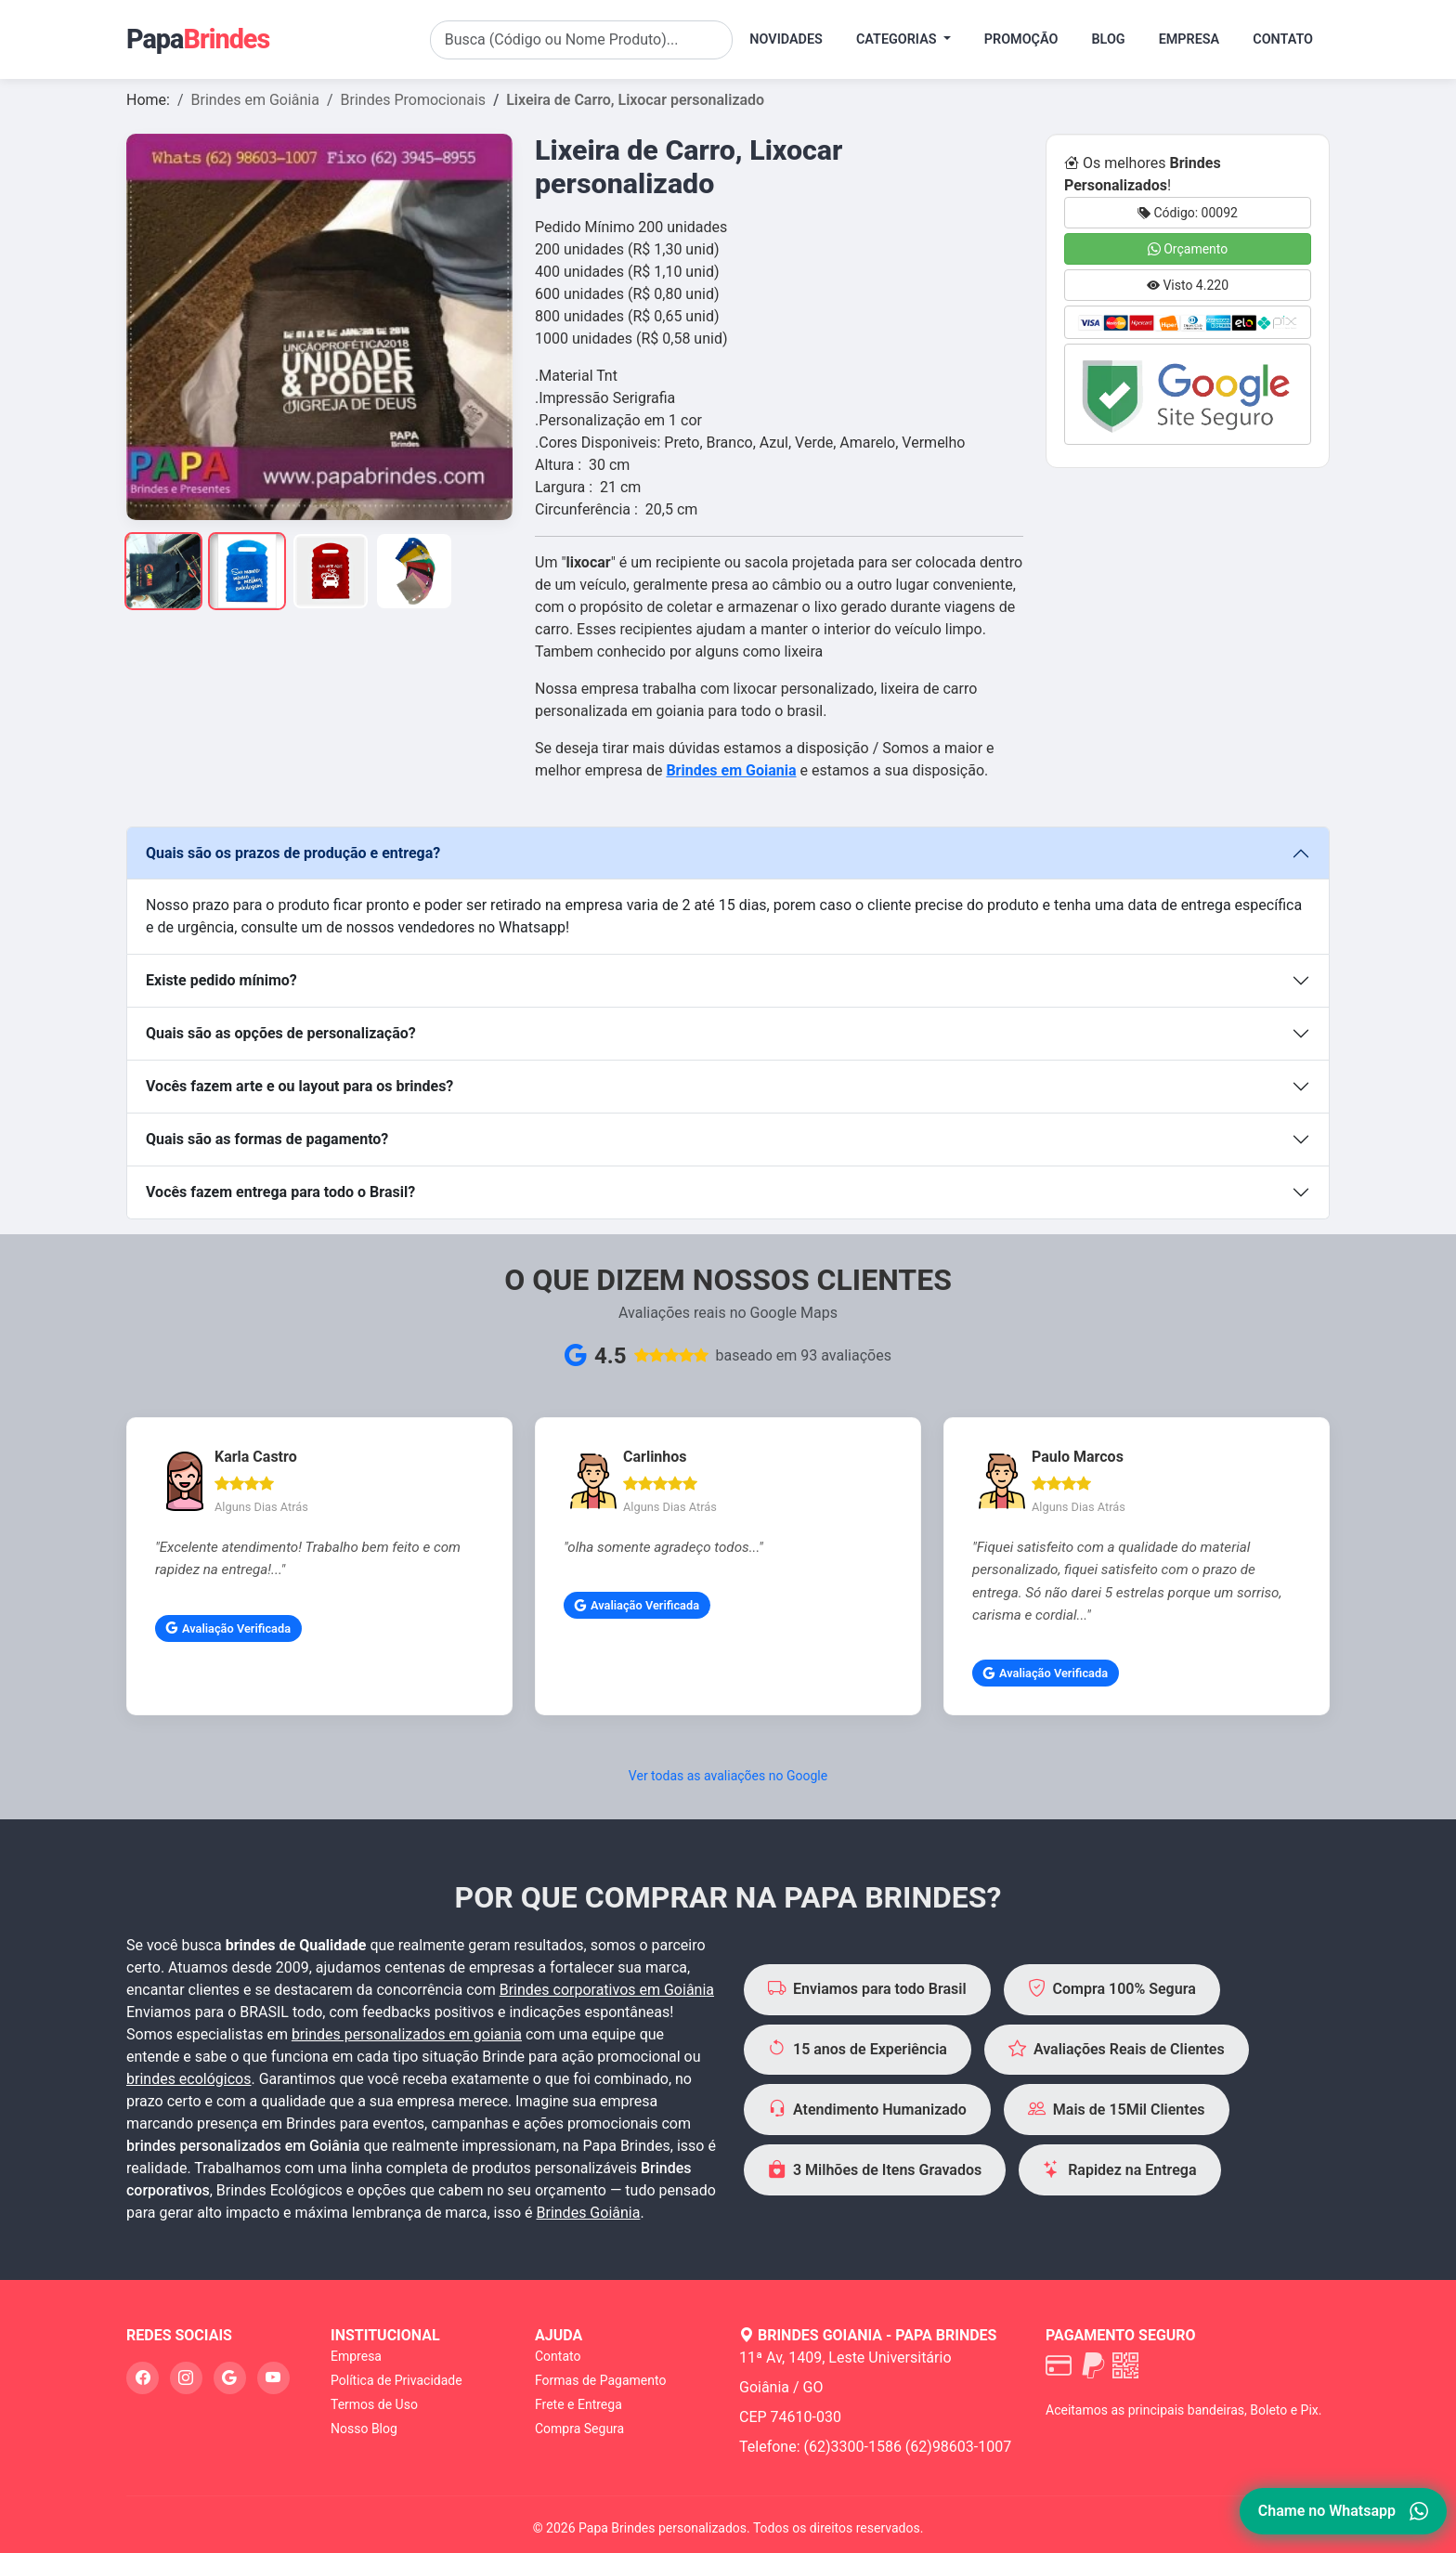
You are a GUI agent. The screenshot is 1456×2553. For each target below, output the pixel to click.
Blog (1107, 39)
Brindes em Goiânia (255, 100)
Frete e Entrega (578, 2404)
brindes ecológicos (189, 2079)
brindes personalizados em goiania (407, 2034)
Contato (1283, 39)
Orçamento (1188, 248)
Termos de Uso (374, 2404)
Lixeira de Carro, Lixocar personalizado (635, 100)
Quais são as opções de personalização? (281, 1033)
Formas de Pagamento (600, 2380)
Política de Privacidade (396, 2380)
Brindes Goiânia (589, 2212)
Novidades (786, 39)
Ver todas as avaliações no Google (728, 1775)
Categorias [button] (898, 39)
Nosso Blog (364, 2428)
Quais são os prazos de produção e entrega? (293, 853)
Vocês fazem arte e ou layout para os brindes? (299, 1086)
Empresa (1189, 39)
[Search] (582, 39)
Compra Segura (579, 2428)
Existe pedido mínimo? (221, 980)
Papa (197, 39)
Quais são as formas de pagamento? (267, 1139)
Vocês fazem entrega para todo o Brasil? (280, 1192)
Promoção (1021, 39)
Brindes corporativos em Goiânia (607, 1990)
